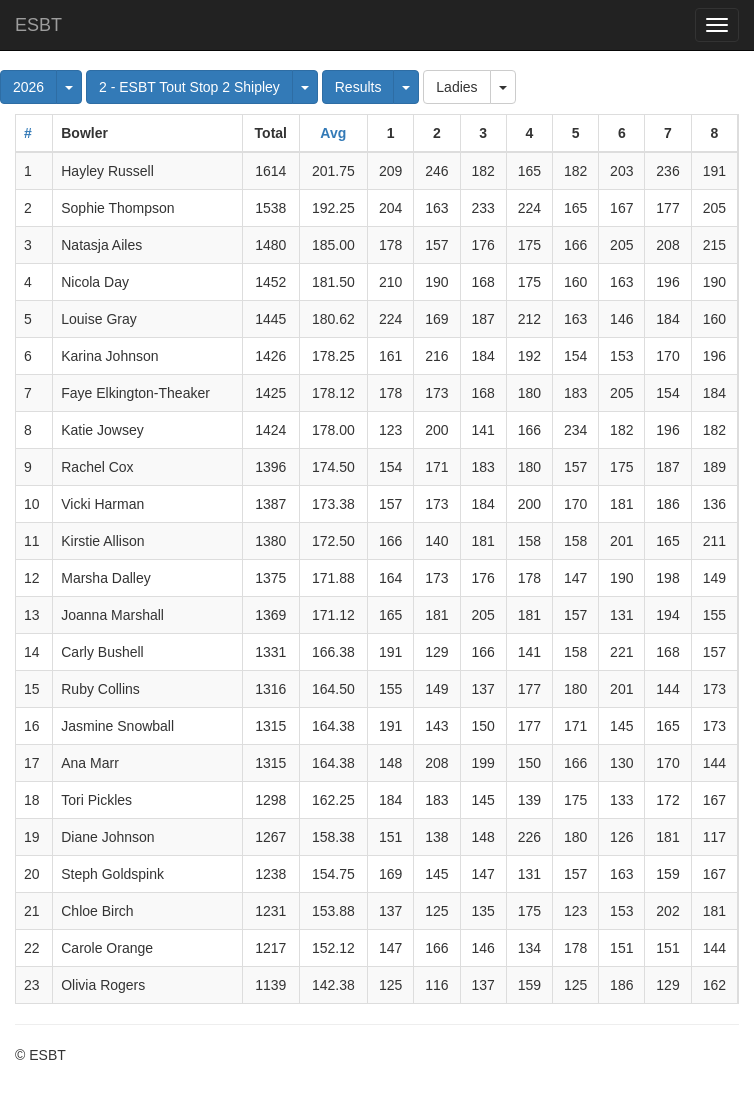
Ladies (456, 87)
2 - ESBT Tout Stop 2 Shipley (189, 87)
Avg (333, 133)
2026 (28, 87)
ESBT (38, 25)
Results (358, 87)
